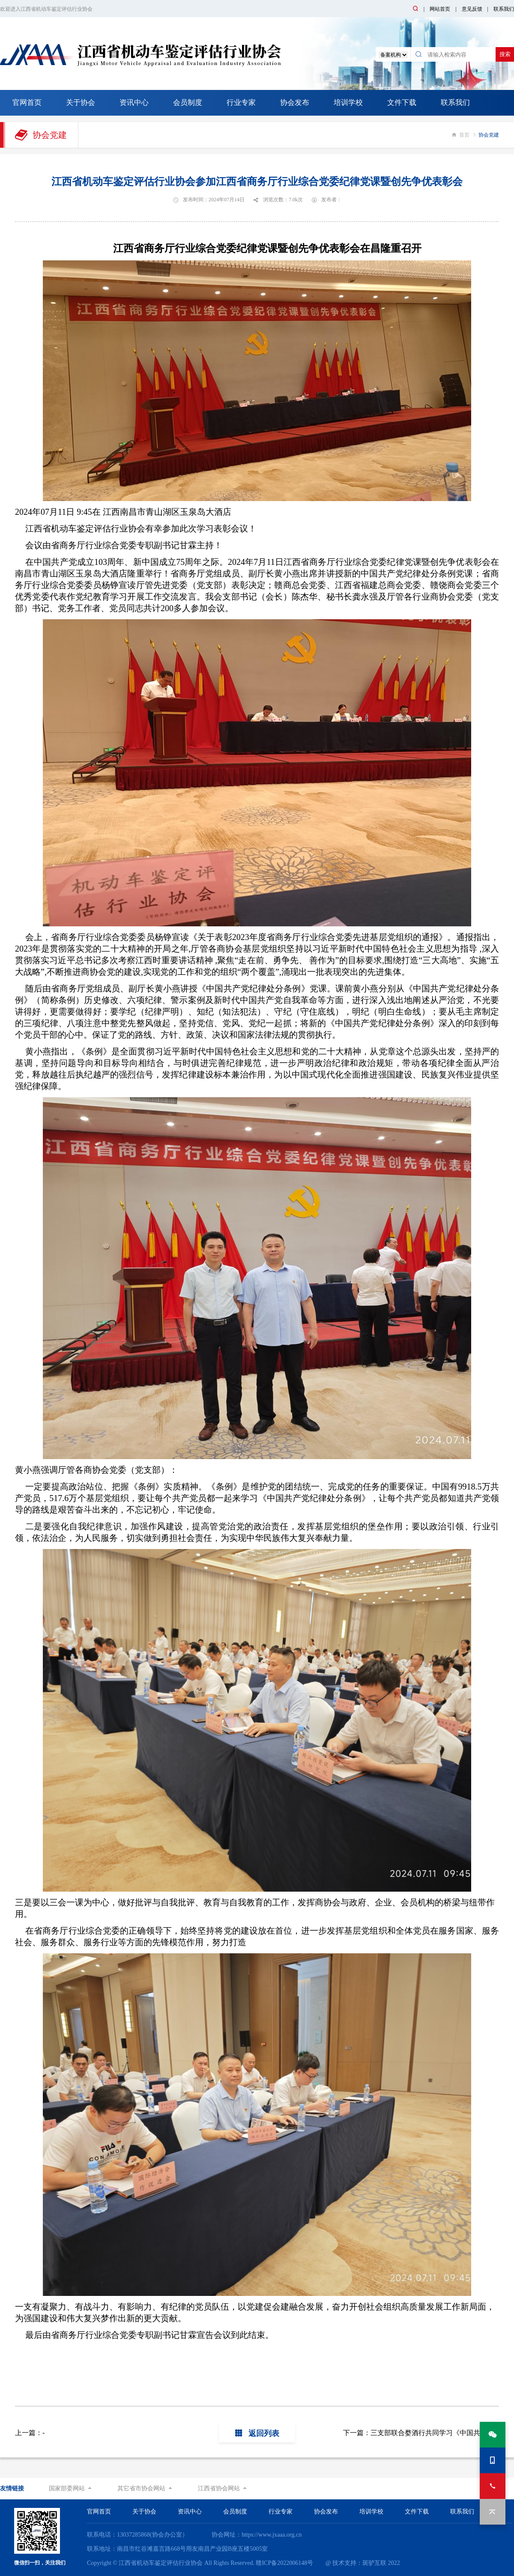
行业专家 (241, 103)
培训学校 (348, 103)
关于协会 (80, 103)
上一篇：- (30, 2432)
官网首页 (27, 103)
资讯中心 (134, 103)
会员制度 (187, 103)
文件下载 (401, 103)
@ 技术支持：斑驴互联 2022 (363, 2563)
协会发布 (294, 103)
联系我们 (503, 9)
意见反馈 (472, 9)
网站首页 (440, 9)
